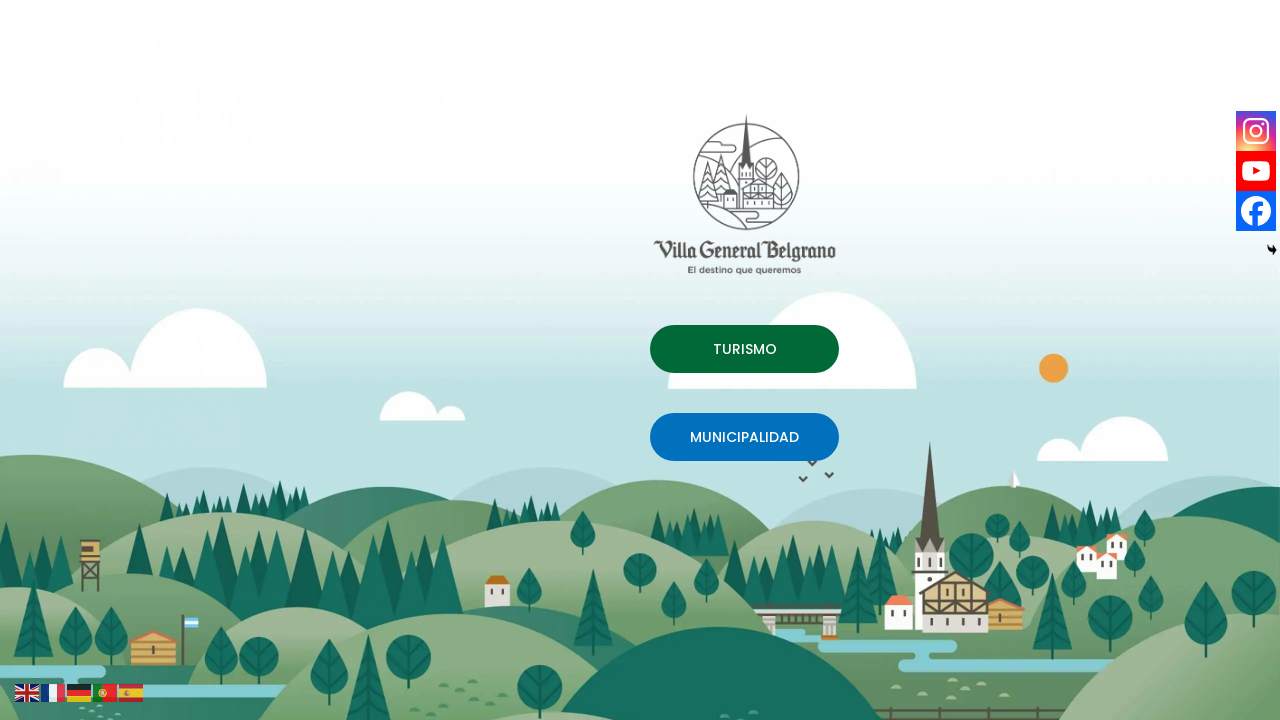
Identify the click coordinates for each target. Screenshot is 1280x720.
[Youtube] (1256, 171)
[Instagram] (1256, 131)
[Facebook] (1256, 211)
